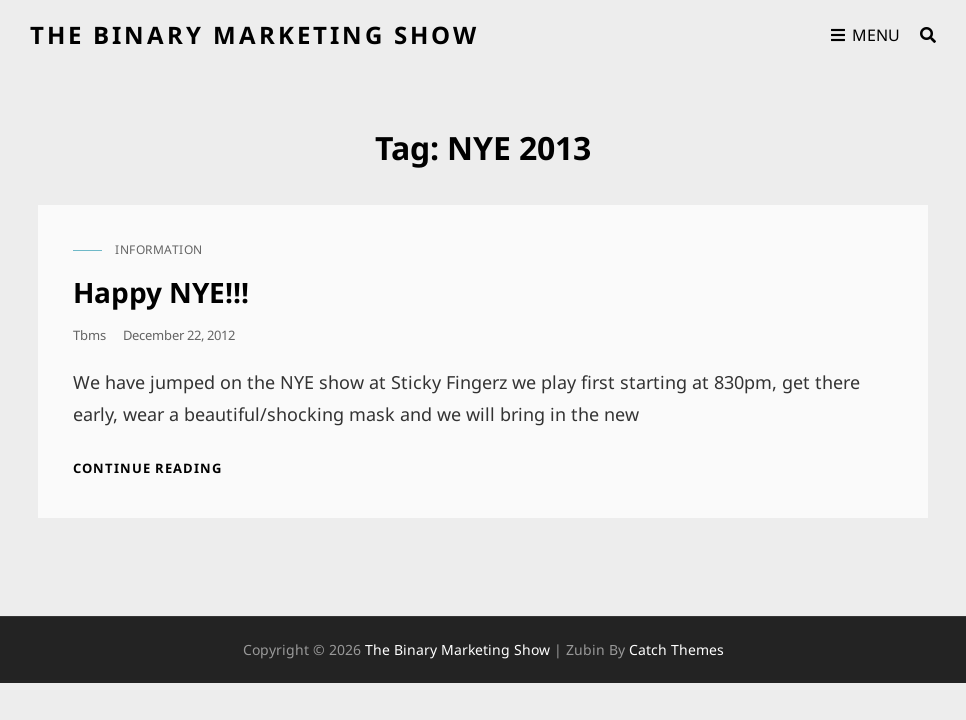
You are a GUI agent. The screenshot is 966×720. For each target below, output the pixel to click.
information (159, 249)
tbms (89, 335)
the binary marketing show (254, 34)
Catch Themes (676, 649)
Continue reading (147, 468)
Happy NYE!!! (161, 292)
